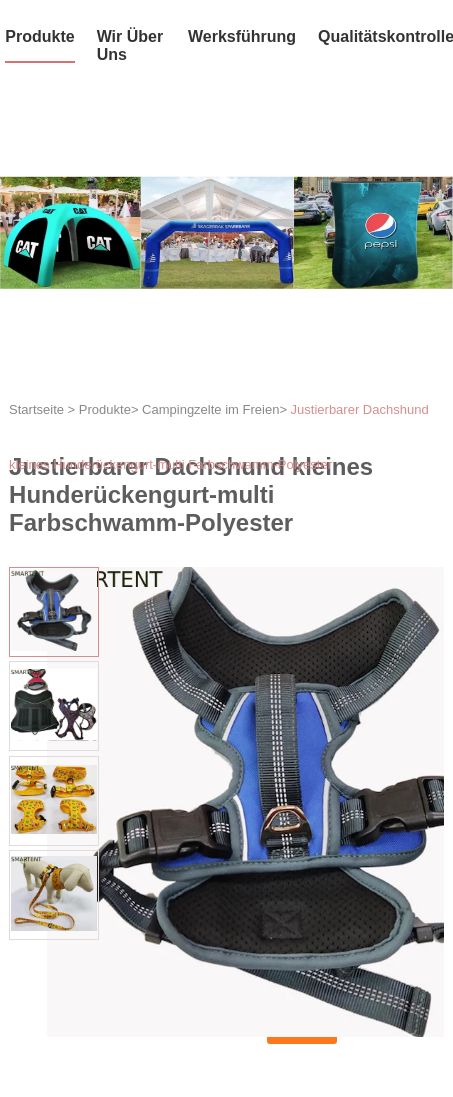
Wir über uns (130, 45)
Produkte (39, 36)
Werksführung (242, 36)
